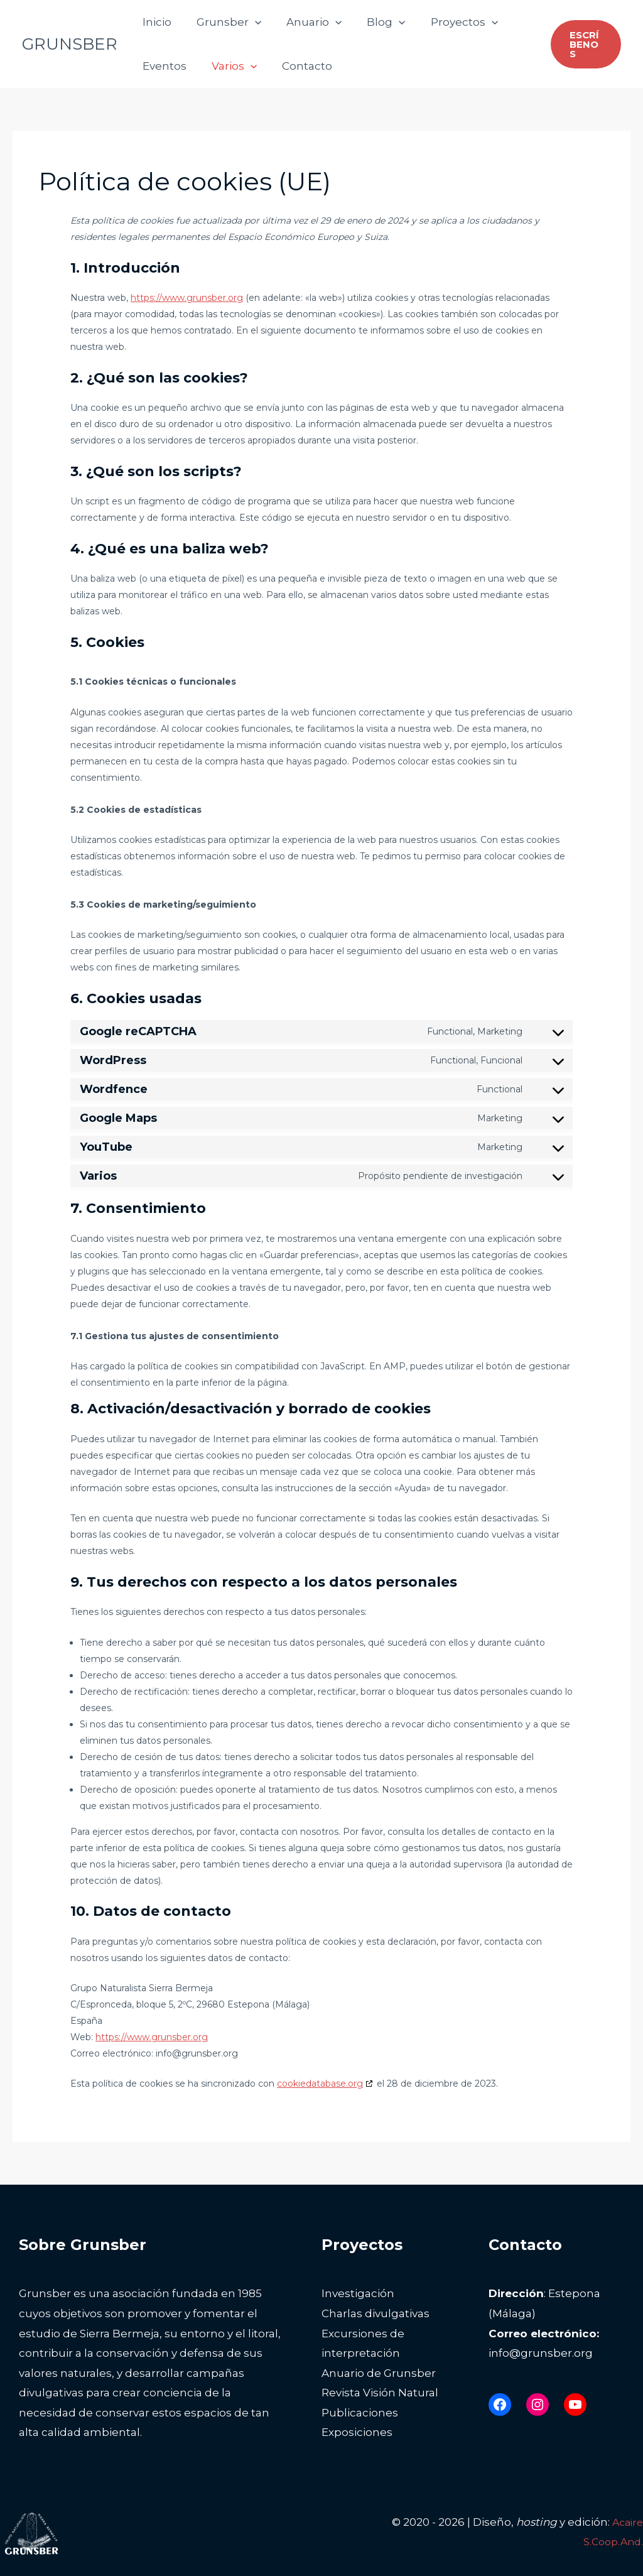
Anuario (304, 22)
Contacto (298, 66)
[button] (249, 22)
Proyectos (447, 22)
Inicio (155, 22)
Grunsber (223, 22)
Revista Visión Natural (380, 2392)
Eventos (163, 66)
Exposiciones (357, 2432)
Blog (373, 22)
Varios (228, 66)
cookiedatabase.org (320, 2083)
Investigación (358, 2293)
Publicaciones (360, 2412)
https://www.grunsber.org (187, 297)
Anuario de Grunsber (379, 2373)
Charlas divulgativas (376, 2313)
